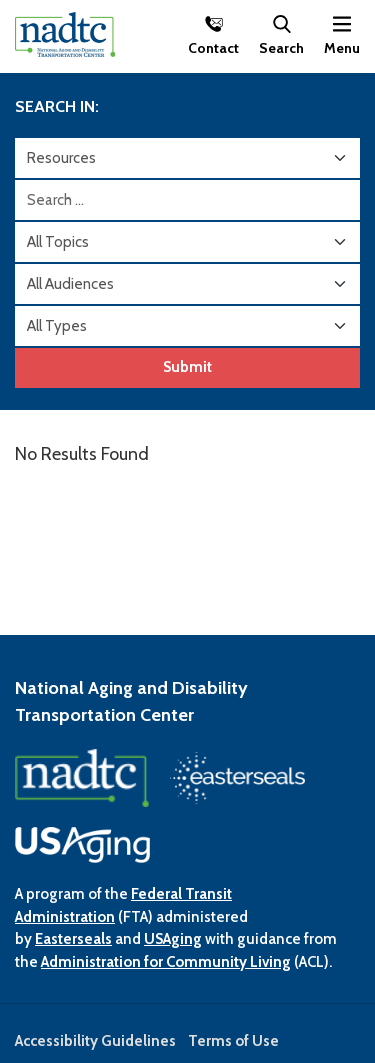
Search (281, 47)
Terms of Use (233, 1041)
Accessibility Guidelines (95, 1041)
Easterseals (73, 939)
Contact (213, 47)
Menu (342, 47)
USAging (173, 939)
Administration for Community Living (166, 962)
